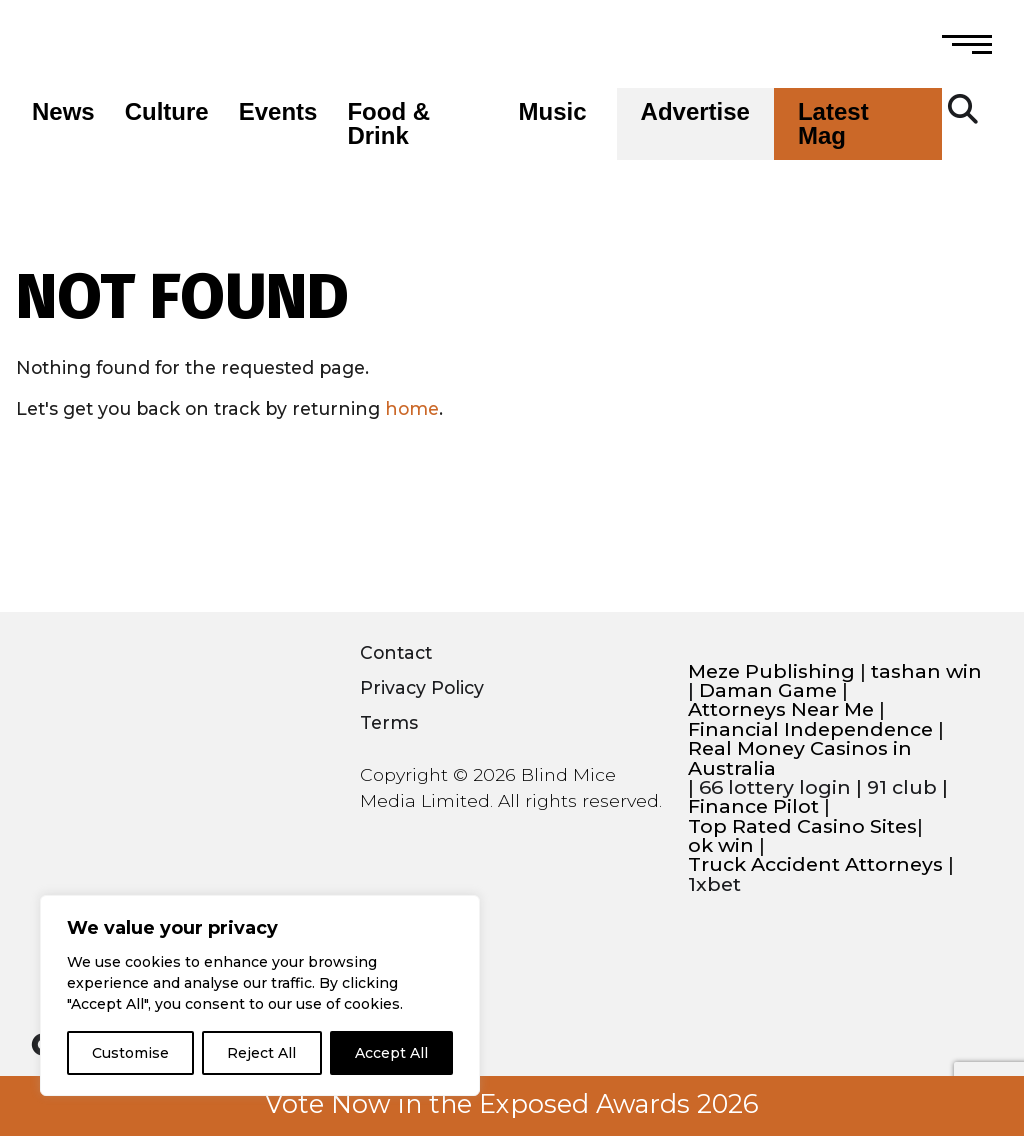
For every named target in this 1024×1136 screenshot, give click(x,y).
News (63, 112)
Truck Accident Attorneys (815, 864)
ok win (721, 845)
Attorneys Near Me (781, 709)
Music (553, 112)
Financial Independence (810, 729)
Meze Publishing (771, 671)
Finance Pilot (753, 806)
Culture (167, 112)
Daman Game (768, 690)
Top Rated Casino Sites (802, 826)
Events (278, 112)
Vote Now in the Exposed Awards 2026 (512, 1104)
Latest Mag (833, 124)
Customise (130, 1053)
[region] (260, 995)
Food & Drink (388, 124)
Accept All (391, 1053)
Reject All (261, 1053)
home (412, 408)
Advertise (695, 112)
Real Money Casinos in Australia (800, 758)
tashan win (926, 671)
